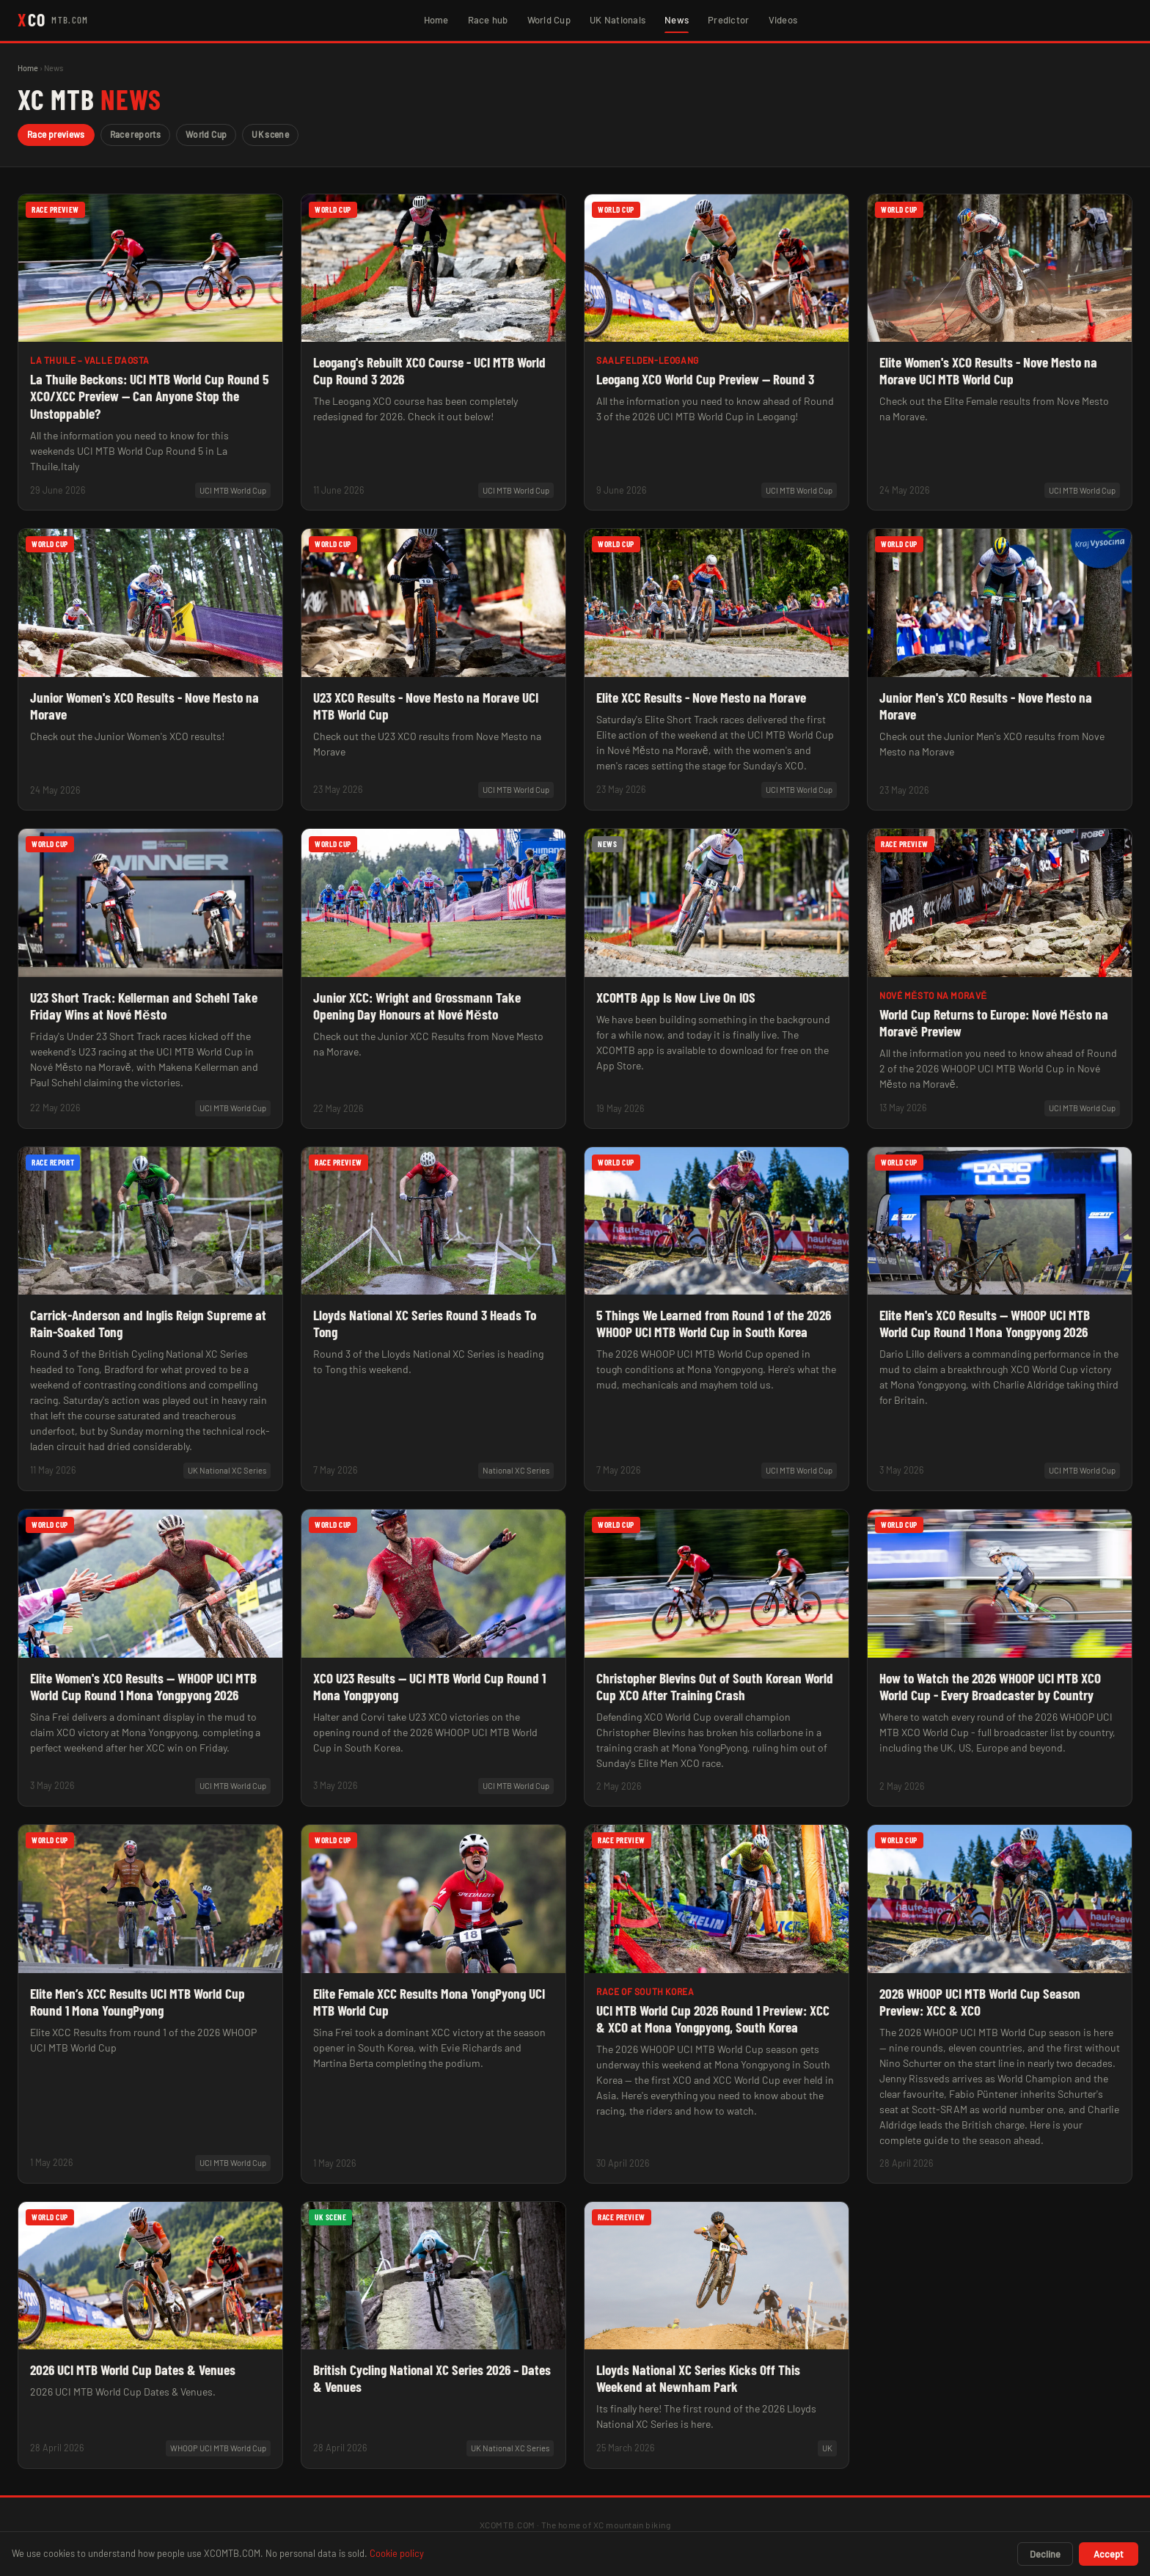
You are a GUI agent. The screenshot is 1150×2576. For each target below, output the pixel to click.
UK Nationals (617, 20)
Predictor (728, 20)
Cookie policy (397, 2553)
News (676, 20)
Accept (1109, 2554)
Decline (1045, 2554)
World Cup (549, 20)
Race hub (488, 20)
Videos (783, 20)
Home (436, 20)
